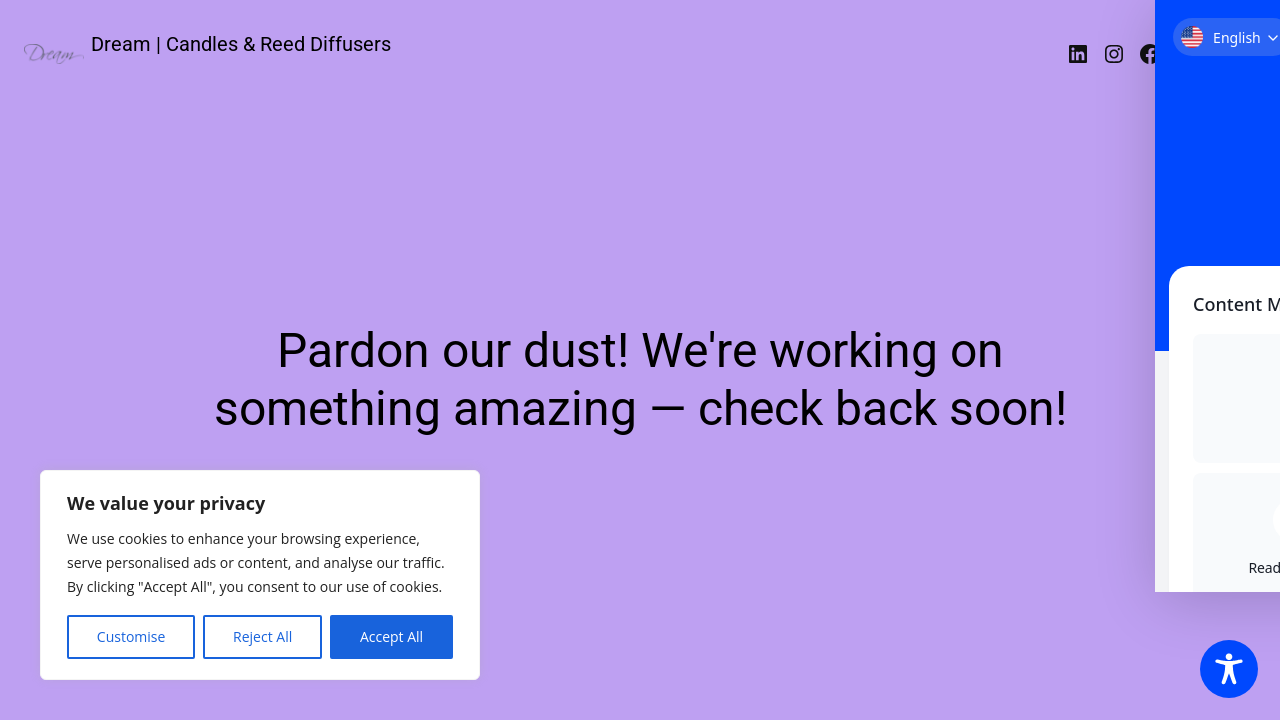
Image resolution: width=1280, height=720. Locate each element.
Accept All (391, 636)
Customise (131, 636)
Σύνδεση (1212, 54)
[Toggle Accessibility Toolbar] (1229, 669)
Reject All (262, 636)
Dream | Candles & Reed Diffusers (241, 44)
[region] (260, 575)
